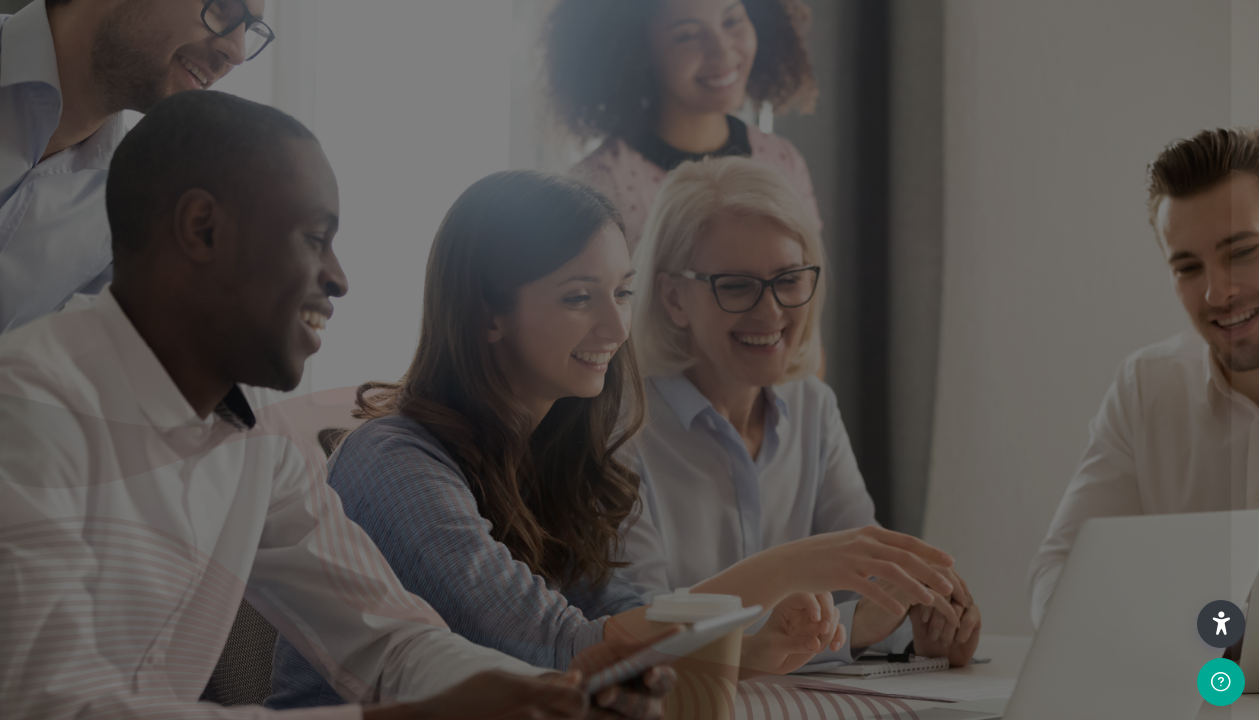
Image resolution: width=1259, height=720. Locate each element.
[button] (1221, 624)
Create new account (1009, 472)
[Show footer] (1221, 682)
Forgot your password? (1166, 372)
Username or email (857, 177)
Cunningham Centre (1003, 646)
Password (826, 276)
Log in (1009, 426)
